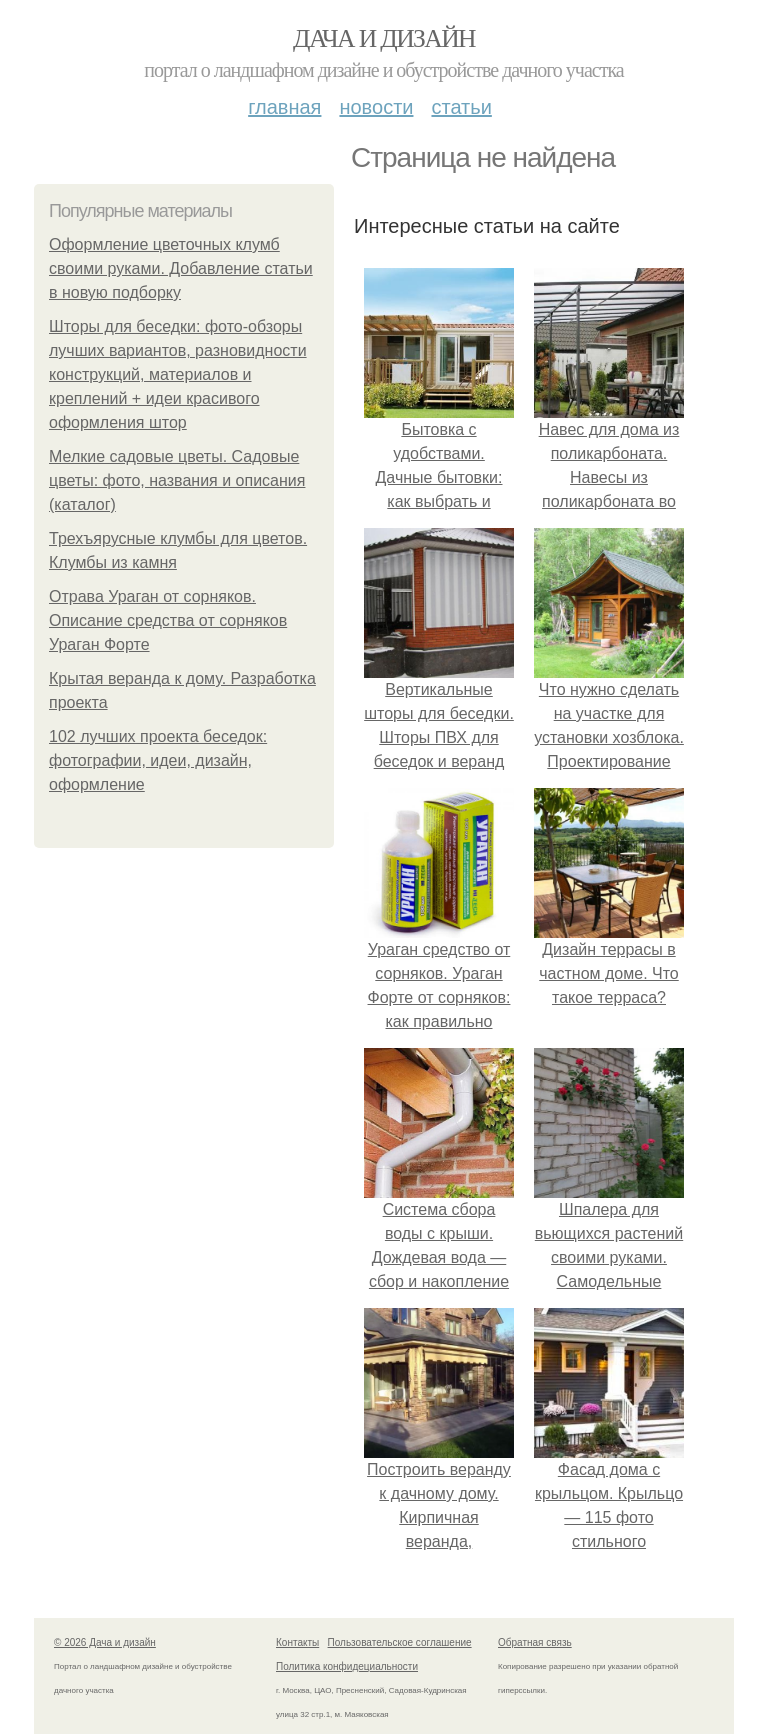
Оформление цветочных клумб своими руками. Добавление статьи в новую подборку (181, 268)
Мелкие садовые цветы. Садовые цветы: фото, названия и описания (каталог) (177, 480)
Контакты (297, 1642)
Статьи (461, 107)
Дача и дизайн (384, 38)
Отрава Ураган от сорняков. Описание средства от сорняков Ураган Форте (168, 620)
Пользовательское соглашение (400, 1642)
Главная (284, 107)
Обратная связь (535, 1642)
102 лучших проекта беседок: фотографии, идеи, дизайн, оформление (158, 760)
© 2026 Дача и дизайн (105, 1642)
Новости (376, 107)
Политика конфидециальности (347, 1666)
